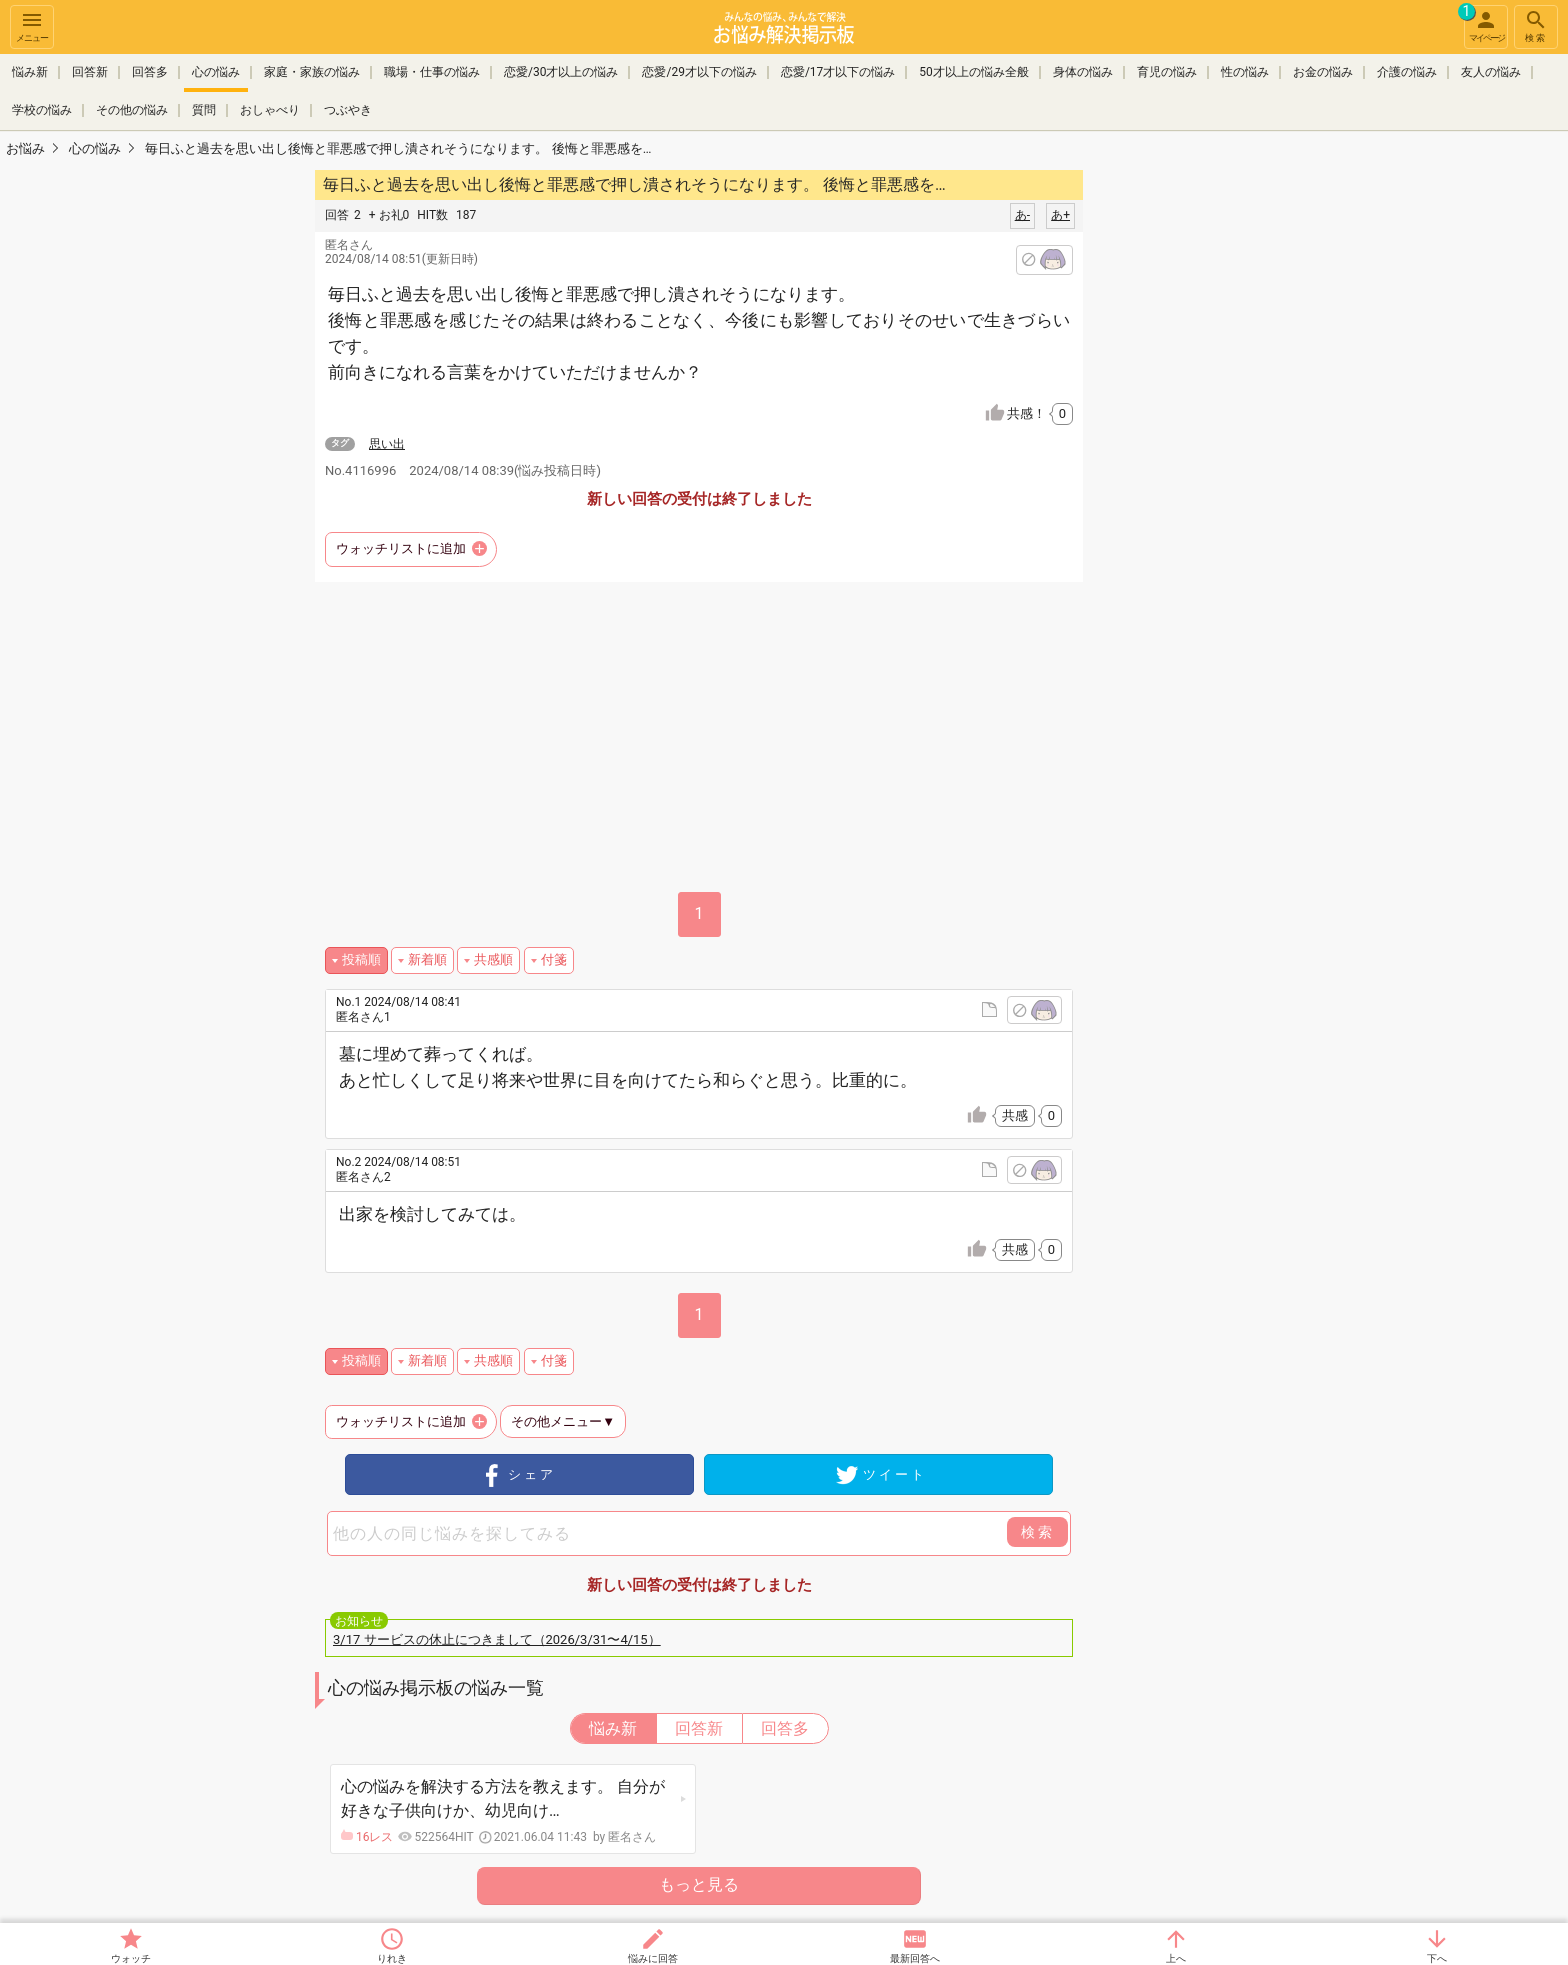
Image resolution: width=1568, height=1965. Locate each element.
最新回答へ (915, 1958)
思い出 (387, 444)
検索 (1536, 25)
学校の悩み (42, 108)
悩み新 (30, 72)
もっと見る (699, 1884)
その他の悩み (132, 108)
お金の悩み (1323, 72)
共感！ (1040, 414)
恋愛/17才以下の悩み (838, 72)
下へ (1437, 1958)
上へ (1176, 1958)
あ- (1022, 215)
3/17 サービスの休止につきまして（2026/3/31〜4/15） (497, 1639)
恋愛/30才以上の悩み (561, 72)
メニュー (32, 25)
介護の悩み (1407, 72)
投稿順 (361, 959)
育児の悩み (1167, 72)
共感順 (493, 959)
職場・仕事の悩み (432, 72)
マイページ (1484, 24)
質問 (204, 108)
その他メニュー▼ (563, 1421)
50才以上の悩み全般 (974, 72)
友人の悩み (1491, 72)
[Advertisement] (1224, 466)
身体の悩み (1083, 72)
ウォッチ (131, 1958)
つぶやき (348, 108)
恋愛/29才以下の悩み (699, 72)
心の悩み (216, 72)
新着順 (427, 959)
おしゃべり (270, 108)
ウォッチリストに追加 (401, 548)
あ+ (1060, 215)
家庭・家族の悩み (312, 72)
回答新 (90, 72)
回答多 (150, 72)
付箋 (554, 959)
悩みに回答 (653, 1958)
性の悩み (1245, 72)
